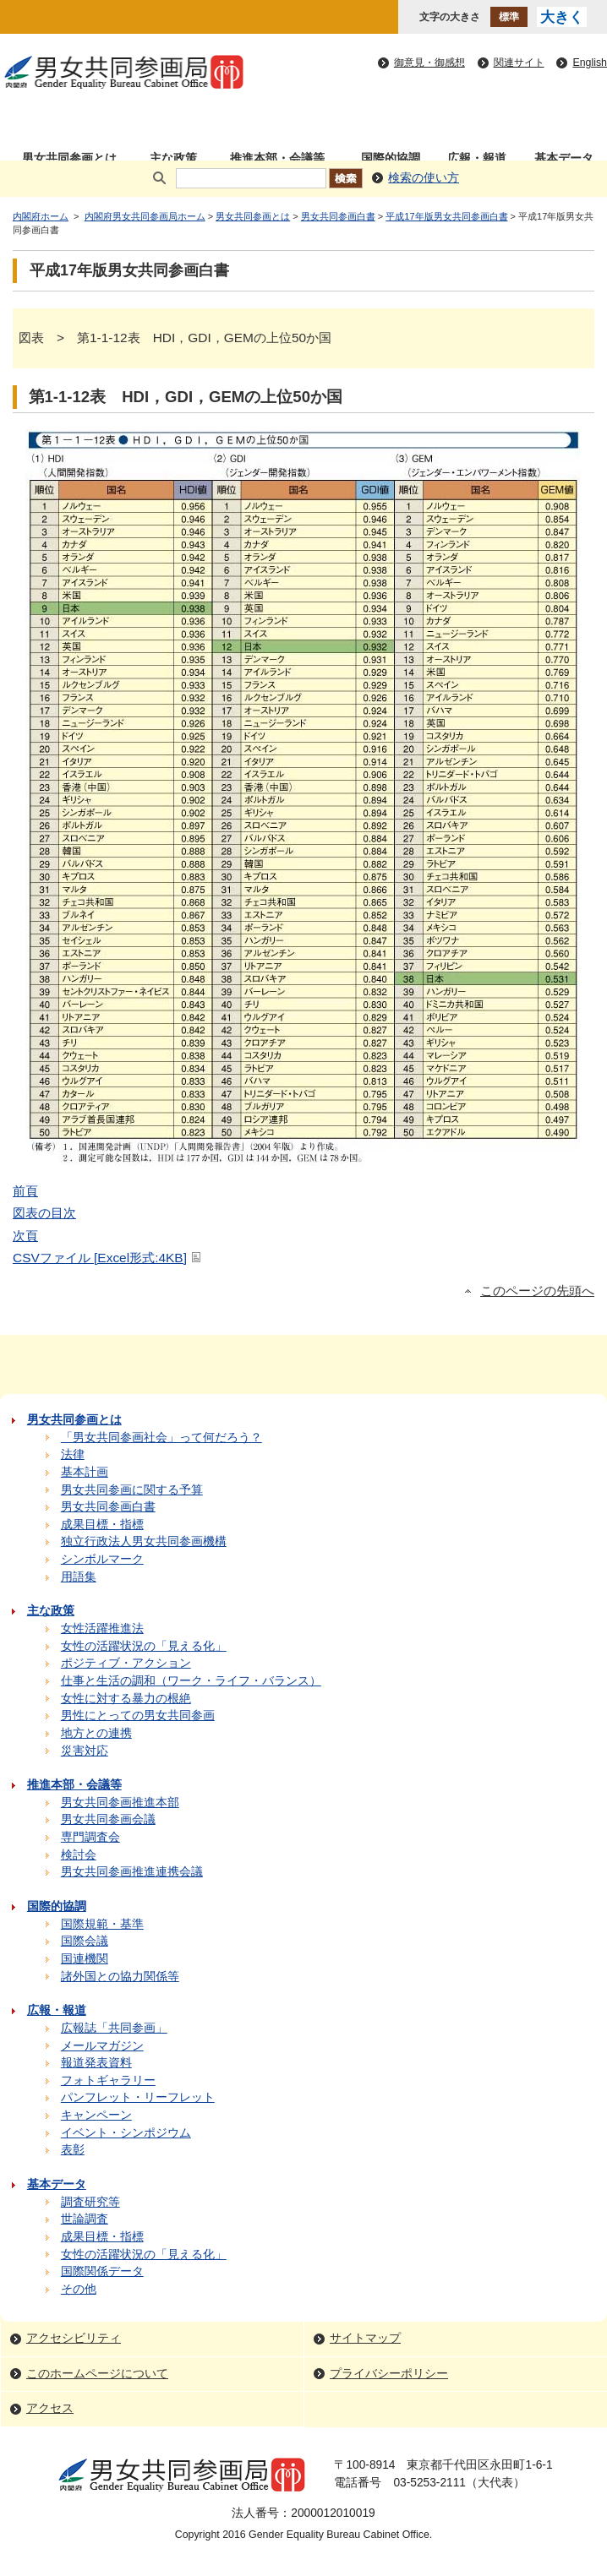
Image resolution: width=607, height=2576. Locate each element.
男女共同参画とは (253, 216)
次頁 (25, 1235)
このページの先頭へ (537, 1291)
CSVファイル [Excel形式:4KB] (108, 1257)
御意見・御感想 (429, 62)
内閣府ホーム (40, 216)
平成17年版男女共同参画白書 (446, 216)
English (589, 62)
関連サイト (519, 62)
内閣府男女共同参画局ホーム (145, 216)
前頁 (25, 1191)
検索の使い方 (423, 178)
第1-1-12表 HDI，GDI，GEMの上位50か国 (185, 397)
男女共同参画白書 (338, 216)
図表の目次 (44, 1213)
